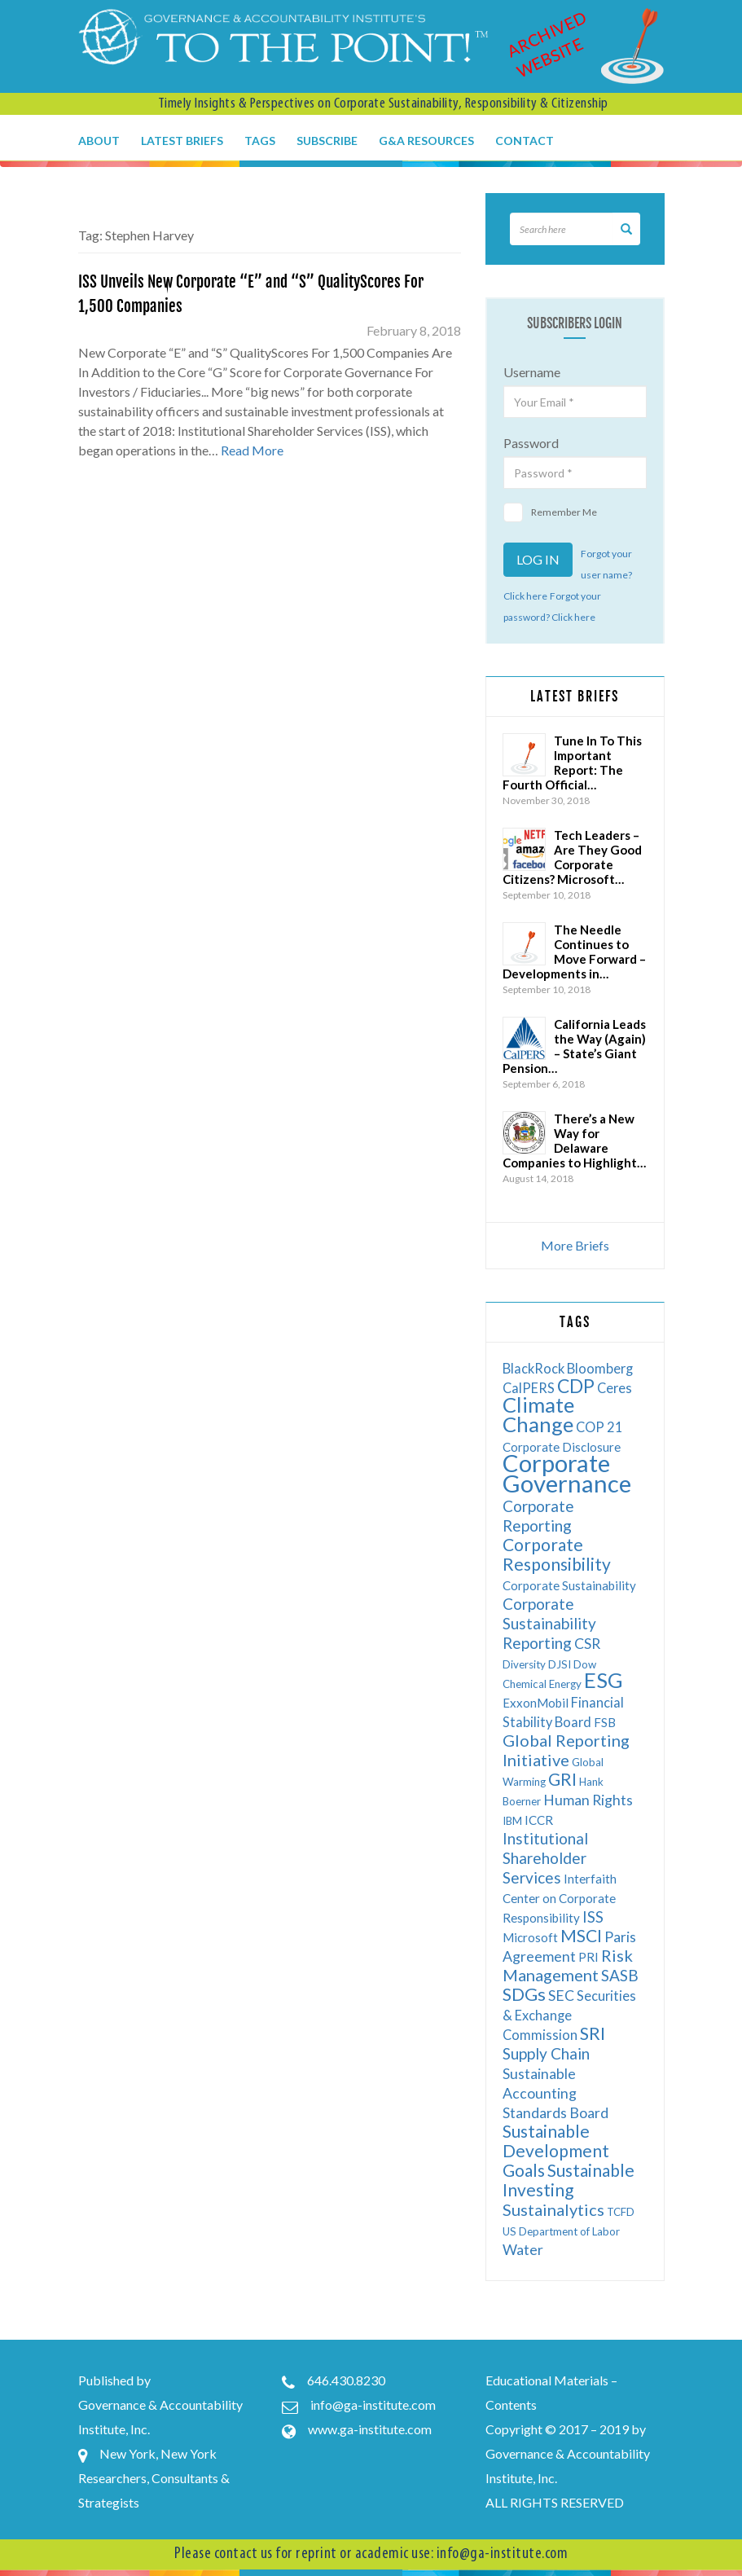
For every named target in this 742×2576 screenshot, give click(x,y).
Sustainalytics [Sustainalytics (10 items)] (553, 2209)
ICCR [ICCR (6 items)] (539, 1820)
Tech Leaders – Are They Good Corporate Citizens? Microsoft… (572, 857)
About (99, 140)
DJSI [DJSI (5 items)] (559, 1664)
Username (531, 372)
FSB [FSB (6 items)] (605, 1722)
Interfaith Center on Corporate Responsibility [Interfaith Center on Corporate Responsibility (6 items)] (560, 1898)
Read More (252, 450)
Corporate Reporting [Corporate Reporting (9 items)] (538, 1516)
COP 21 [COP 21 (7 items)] (599, 1427)
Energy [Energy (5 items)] (565, 1683)
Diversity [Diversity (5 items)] (524, 1664)
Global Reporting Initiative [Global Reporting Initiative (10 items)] (566, 1749)
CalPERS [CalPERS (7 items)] (529, 1388)
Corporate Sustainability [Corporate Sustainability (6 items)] (569, 1585)
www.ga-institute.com (370, 2429)
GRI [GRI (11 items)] (562, 1779)
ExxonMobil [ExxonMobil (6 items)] (536, 1702)
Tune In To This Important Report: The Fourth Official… (572, 762)
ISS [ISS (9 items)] (593, 1916)
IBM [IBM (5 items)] (512, 1820)
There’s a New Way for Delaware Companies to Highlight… (574, 1140)
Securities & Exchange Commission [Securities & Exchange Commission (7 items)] (569, 2015)
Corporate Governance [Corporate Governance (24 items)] (567, 1472)
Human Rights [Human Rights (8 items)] (588, 1800)
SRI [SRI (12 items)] (592, 2033)
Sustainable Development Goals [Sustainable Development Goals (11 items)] (556, 2150)
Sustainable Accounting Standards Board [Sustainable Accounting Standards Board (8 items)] (555, 2093)
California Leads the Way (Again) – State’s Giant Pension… (574, 1046)
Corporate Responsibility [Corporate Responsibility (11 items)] (557, 1554)
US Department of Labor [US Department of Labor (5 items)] (561, 2231)
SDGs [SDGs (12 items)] (524, 1994)
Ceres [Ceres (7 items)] (614, 1388)
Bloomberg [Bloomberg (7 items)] (600, 1368)
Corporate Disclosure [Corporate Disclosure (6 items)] (562, 1447)
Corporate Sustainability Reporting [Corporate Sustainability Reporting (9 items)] (549, 1623)
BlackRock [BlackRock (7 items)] (533, 1368)
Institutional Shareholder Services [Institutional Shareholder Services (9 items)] (545, 1858)
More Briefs (575, 1245)
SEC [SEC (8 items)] (561, 1995)
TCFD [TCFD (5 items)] (620, 2211)
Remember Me (550, 512)
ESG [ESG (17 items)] (603, 1680)
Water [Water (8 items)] (523, 2249)
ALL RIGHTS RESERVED (554, 2502)
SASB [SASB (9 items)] (620, 1975)
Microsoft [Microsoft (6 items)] (530, 1937)
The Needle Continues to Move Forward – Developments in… (574, 951)
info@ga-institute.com (373, 2404)
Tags (259, 140)
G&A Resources (426, 140)
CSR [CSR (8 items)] (587, 1643)
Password (531, 443)
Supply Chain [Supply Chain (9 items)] (546, 2053)
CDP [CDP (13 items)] (576, 1385)
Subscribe (327, 140)
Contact (524, 140)
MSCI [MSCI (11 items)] (581, 1935)
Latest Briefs (182, 140)
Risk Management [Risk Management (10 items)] (568, 1965)
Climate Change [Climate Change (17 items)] (538, 1414)
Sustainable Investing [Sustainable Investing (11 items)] (568, 2180)
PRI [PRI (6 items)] (588, 1957)
